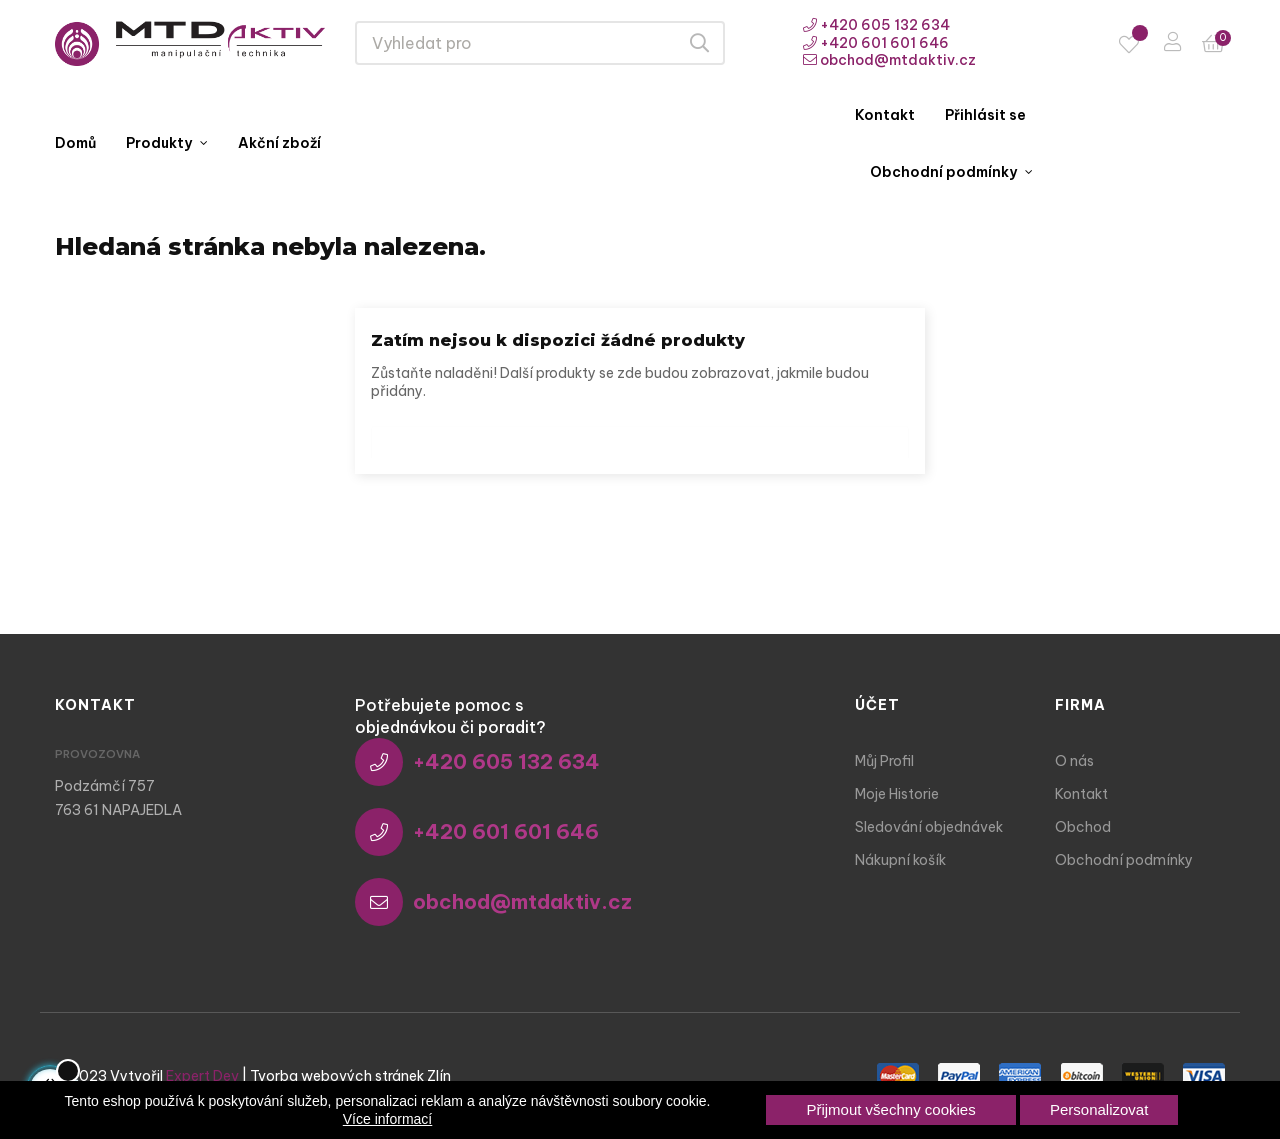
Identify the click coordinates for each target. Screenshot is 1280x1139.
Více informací (387, 1119)
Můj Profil (884, 761)
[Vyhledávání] (640, 437)
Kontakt (1081, 794)
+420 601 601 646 (876, 43)
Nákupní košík (900, 860)
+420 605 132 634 (876, 25)
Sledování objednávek (929, 827)
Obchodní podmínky (1124, 860)
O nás (1074, 761)
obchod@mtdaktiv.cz (889, 60)
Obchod (1083, 827)
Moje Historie (897, 794)
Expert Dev (202, 1076)
